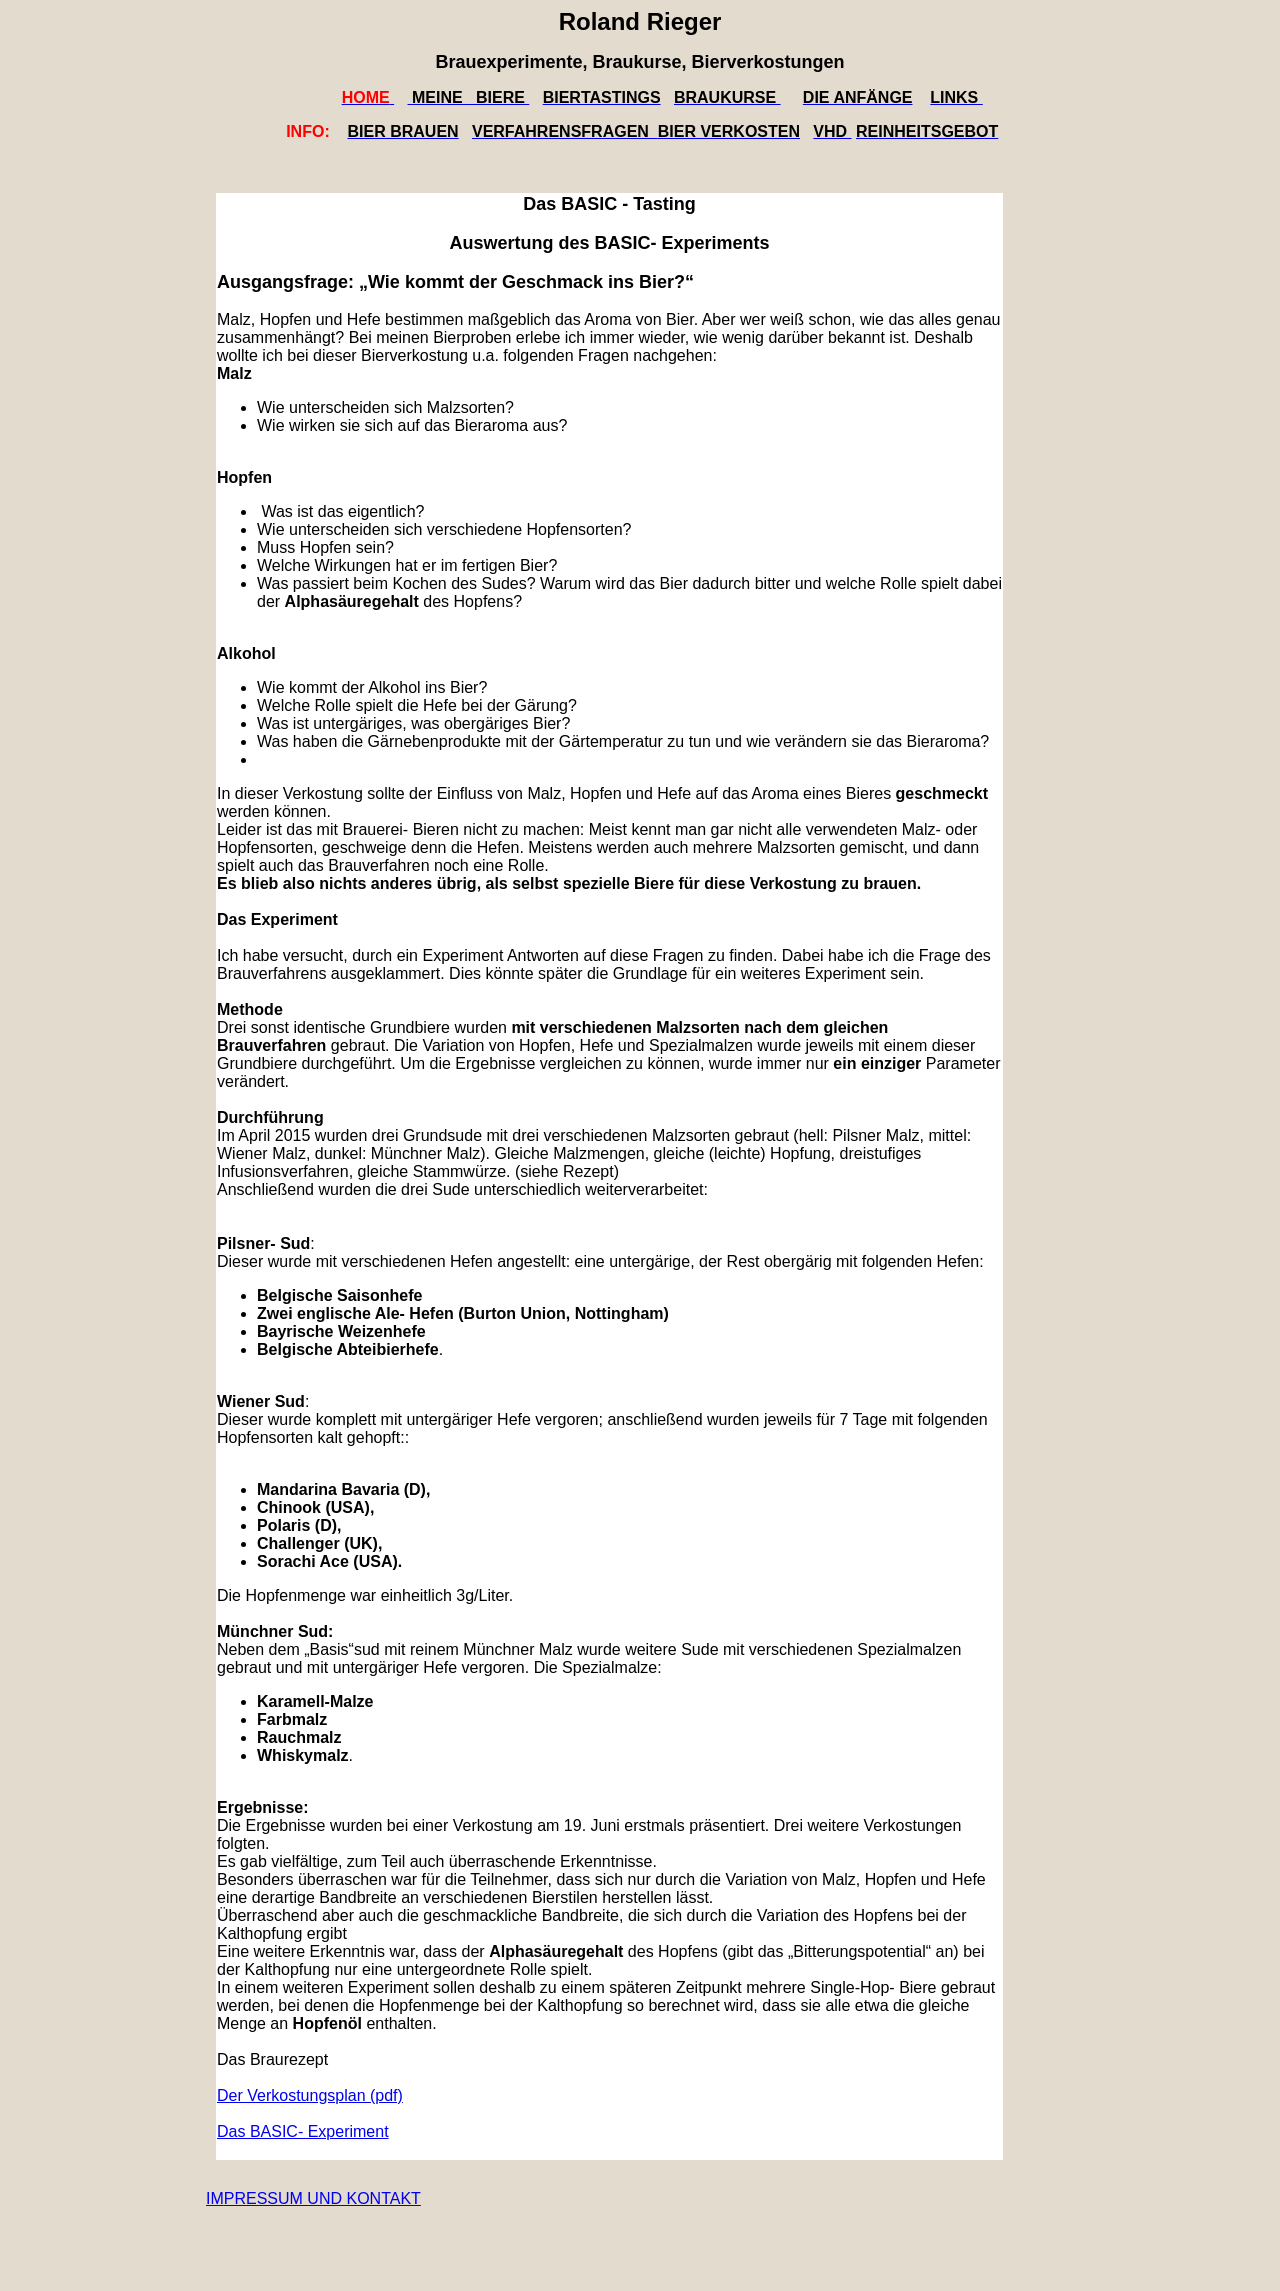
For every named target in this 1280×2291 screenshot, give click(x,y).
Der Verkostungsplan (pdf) (310, 2095)
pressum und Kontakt (322, 2198)
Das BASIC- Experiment (303, 2131)
